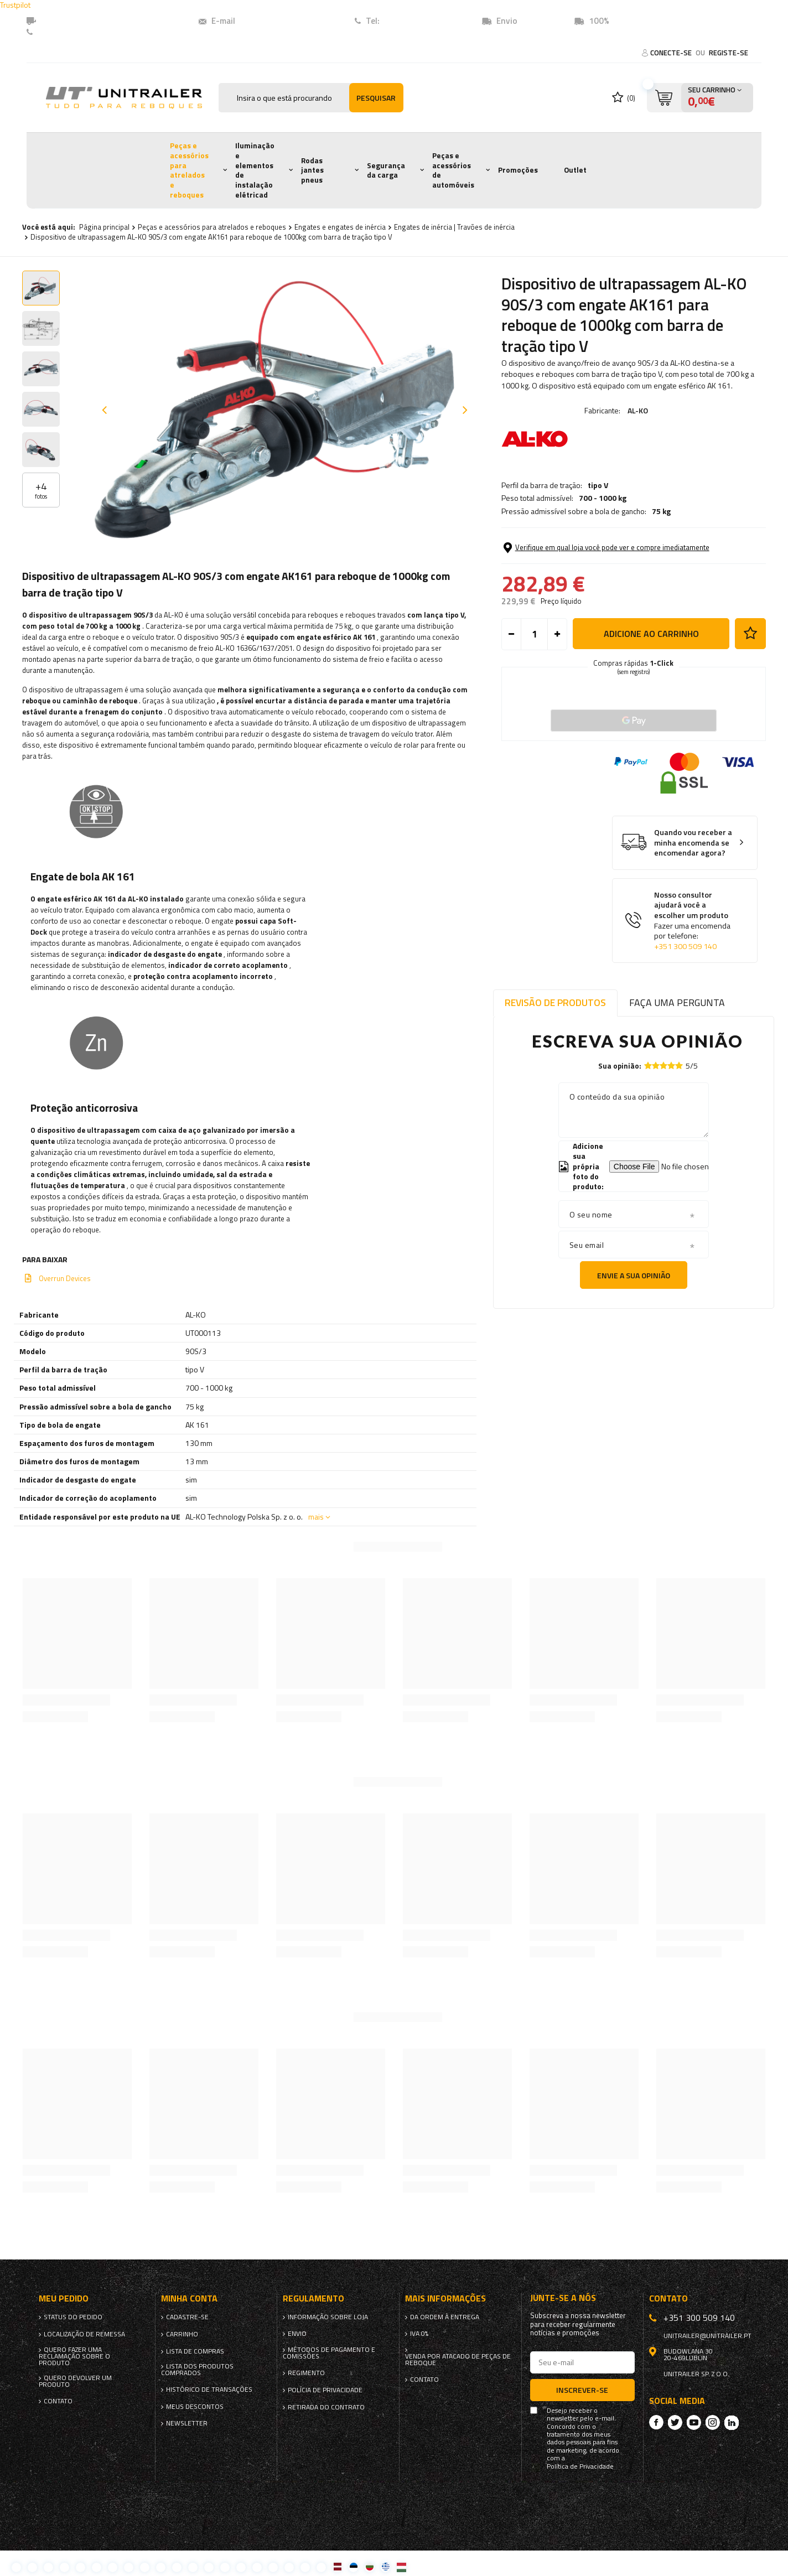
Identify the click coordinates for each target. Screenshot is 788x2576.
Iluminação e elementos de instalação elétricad (254, 170)
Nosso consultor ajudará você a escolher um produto (693, 920)
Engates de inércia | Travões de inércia (454, 226)
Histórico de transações (209, 2389)
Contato (54, 31)
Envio (297, 2333)
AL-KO (638, 410)
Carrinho (182, 2334)
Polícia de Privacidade (325, 2390)
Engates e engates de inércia (340, 226)
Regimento (306, 2373)
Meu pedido (64, 2298)
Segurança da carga (386, 170)
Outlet (575, 169)
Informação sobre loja (328, 2317)
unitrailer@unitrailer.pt (282, 20)
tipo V (598, 485)
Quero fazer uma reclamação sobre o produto (74, 2356)
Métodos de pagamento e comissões (329, 2353)
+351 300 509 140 (685, 946)
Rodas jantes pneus (312, 170)
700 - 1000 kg (602, 498)
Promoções (518, 169)
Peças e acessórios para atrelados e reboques (189, 170)
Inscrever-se (582, 2390)
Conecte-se (671, 52)
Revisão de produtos (555, 1002)
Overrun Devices (65, 1278)
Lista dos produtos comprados (197, 2369)
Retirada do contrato (326, 2407)
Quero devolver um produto (75, 2381)
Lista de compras (195, 2351)
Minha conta (189, 2298)
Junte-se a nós (563, 2298)
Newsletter (187, 2423)
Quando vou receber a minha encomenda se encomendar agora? (693, 842)
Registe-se (728, 52)
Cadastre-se (187, 2317)
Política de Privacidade (580, 2466)
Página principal (104, 226)
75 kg (661, 511)
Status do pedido (73, 2317)
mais (316, 1516)
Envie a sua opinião (633, 1275)
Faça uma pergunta (677, 1002)
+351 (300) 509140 (417, 20)
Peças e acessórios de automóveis (453, 170)
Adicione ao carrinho (651, 633)
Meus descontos (195, 2406)
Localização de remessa (84, 2334)
